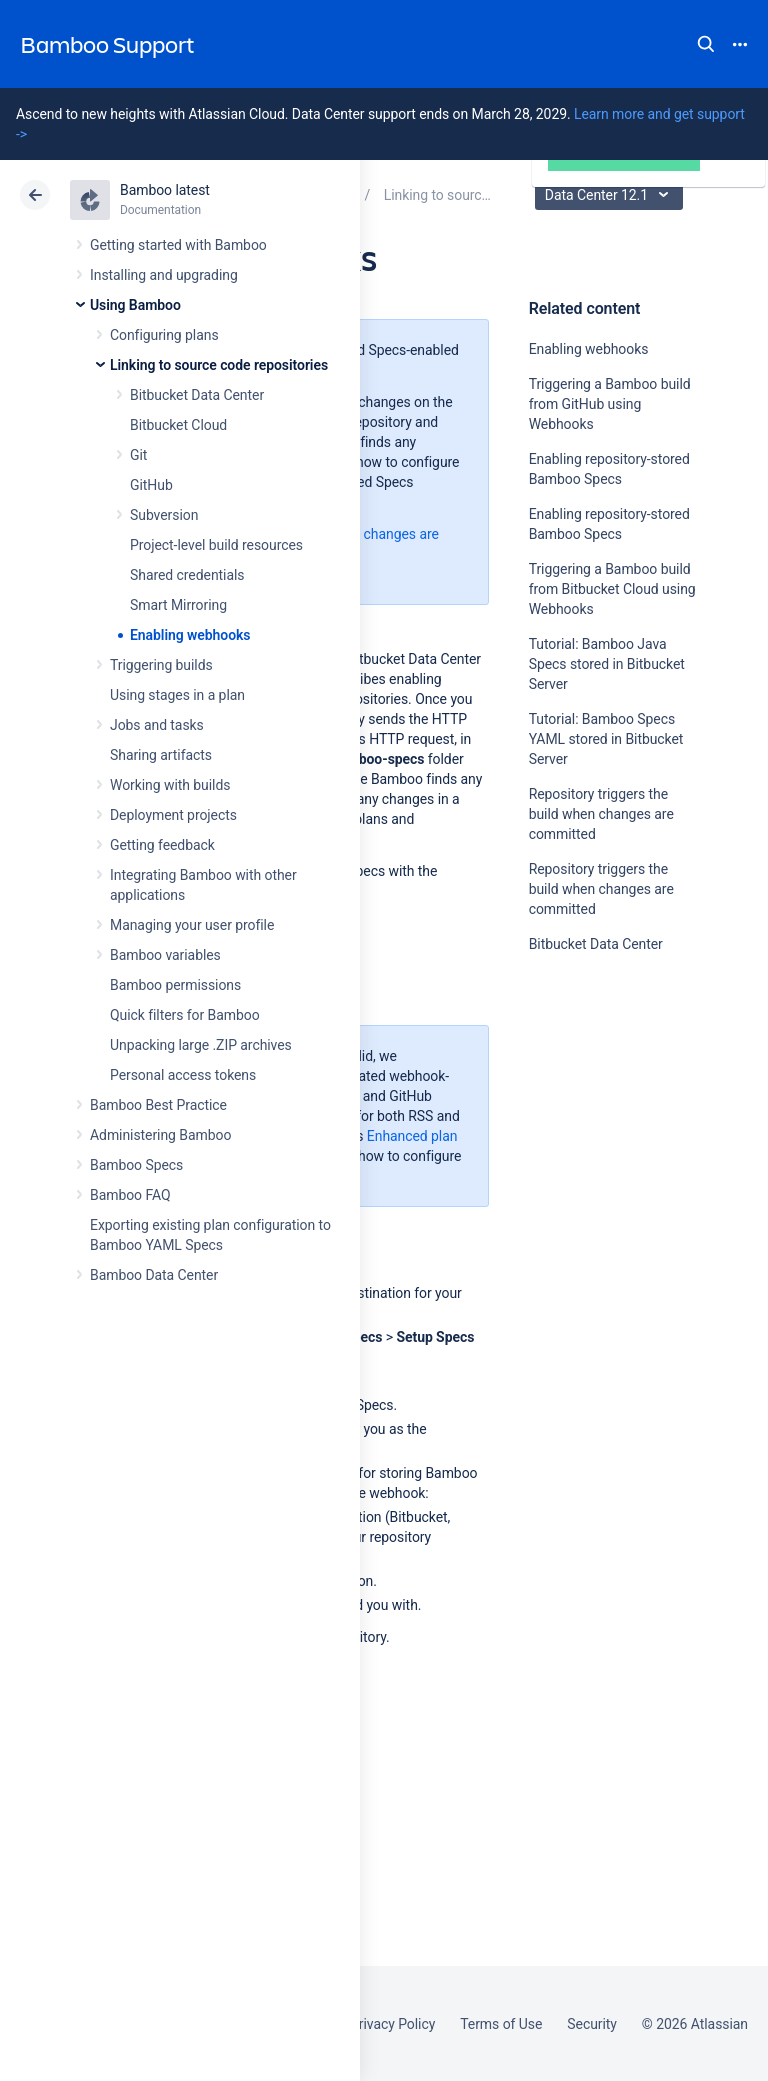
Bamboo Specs (136, 1165)
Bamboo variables (165, 955)
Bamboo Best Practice (158, 1105)
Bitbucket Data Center (197, 395)
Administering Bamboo (160, 1135)
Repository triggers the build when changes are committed (601, 814)
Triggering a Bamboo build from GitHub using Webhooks (610, 404)
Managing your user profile (192, 925)
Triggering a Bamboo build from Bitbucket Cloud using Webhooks (612, 589)
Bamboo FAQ (130, 1195)
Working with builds (170, 785)
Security (592, 2024)
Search (706, 44)
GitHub (151, 485)
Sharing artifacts (161, 755)
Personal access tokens (183, 1075)
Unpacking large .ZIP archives (201, 1045)
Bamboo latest (165, 190)
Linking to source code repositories (219, 365)
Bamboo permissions (175, 985)
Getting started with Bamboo (178, 245)
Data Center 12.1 (611, 195)
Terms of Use (501, 2024)
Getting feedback (162, 845)
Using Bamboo (135, 305)
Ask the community (599, 1140)
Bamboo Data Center (154, 1275)
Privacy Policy (392, 2024)
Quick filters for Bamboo (185, 1015)
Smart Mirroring (178, 605)
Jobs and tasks (157, 725)
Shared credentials (187, 575)
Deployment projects (173, 815)
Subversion (164, 515)
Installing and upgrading (164, 275)
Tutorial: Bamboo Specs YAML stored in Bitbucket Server (606, 739)
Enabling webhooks (190, 635)
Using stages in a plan (177, 695)
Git (138, 455)
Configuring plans (164, 335)
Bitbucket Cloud (178, 425)
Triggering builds (161, 665)
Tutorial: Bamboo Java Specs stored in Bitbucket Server (607, 664)
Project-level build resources (216, 545)
